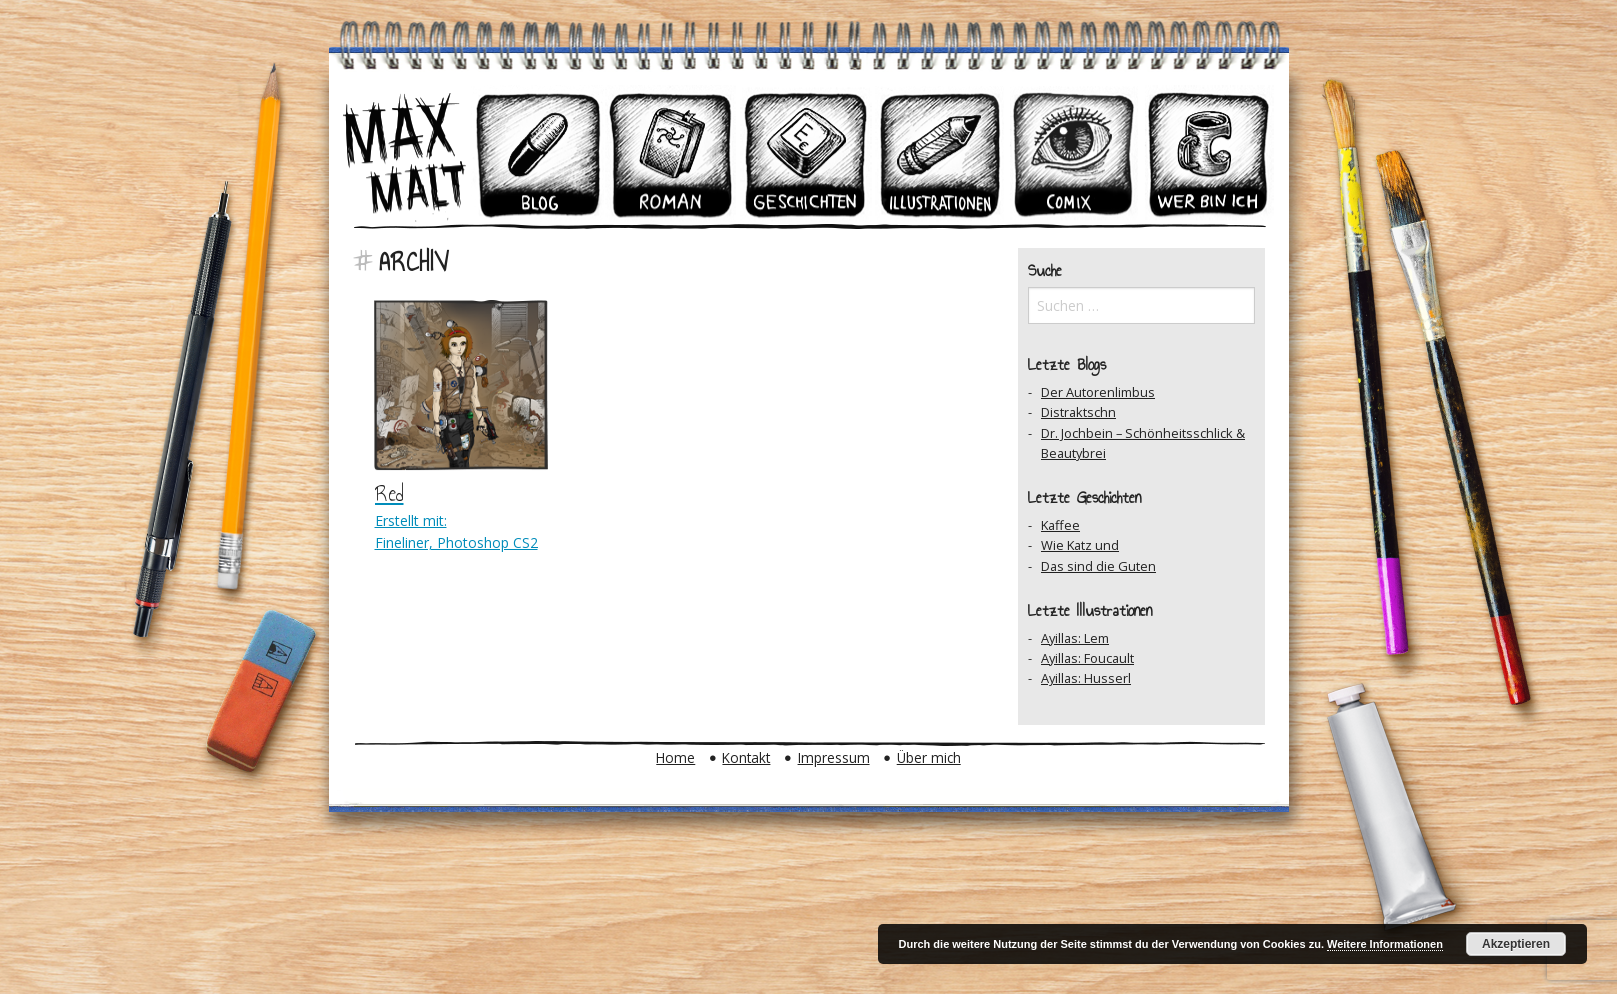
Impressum (834, 757)
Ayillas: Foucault (1087, 658)
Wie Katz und (1080, 545)
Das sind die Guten (1098, 566)
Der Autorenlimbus (1098, 392)
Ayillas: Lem (1075, 638)
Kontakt (746, 757)
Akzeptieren (1516, 944)
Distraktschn (1078, 412)
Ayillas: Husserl (1086, 678)
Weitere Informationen (1385, 944)
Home (675, 757)
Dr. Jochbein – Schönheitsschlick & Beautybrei (1143, 443)
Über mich (929, 757)
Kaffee (1060, 525)
